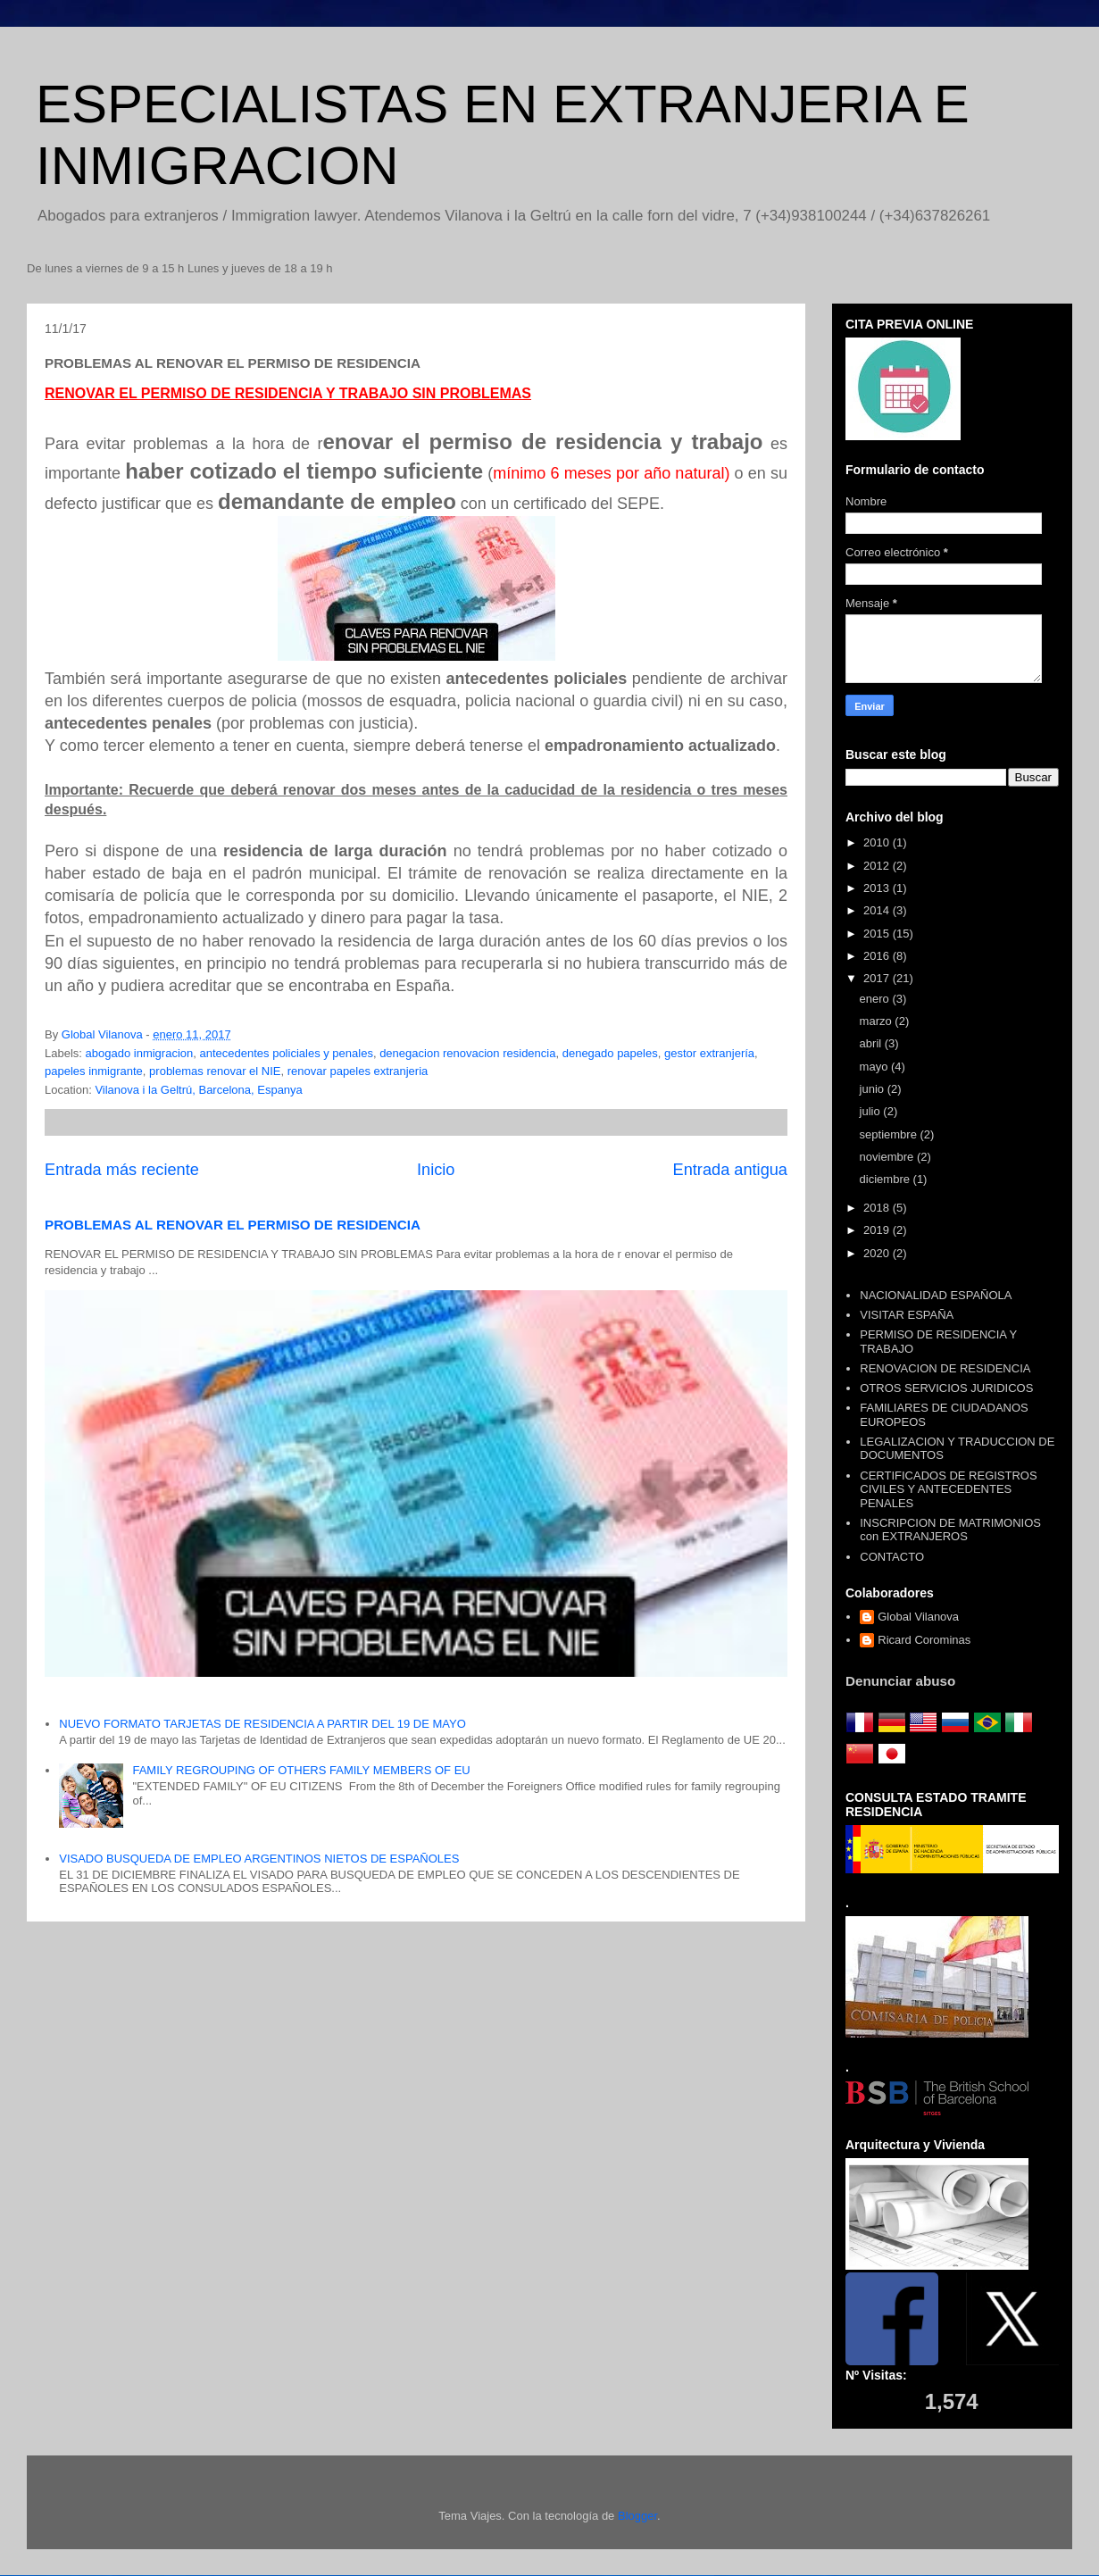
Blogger (637, 2515)
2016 (878, 956)
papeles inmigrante (94, 1071)
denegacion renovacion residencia (467, 1053)
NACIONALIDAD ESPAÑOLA (936, 1295)
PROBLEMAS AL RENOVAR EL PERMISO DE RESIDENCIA (232, 1224)
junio (873, 1089)
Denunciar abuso (900, 1680)
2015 (878, 933)
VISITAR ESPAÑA (906, 1314)
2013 (878, 888)
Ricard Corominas (924, 1639)
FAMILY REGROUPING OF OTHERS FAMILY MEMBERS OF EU (301, 1770)
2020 (878, 1253)
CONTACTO (892, 1556)
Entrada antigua (730, 1170)
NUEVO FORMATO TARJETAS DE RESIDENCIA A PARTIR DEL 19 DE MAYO (262, 1723)
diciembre (886, 1179)
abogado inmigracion (140, 1053)
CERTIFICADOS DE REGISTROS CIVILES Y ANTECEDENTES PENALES (948, 1489)
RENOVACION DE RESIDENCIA (945, 1368)
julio (872, 1111)
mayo (875, 1066)
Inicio (435, 1170)
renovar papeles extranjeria (358, 1071)
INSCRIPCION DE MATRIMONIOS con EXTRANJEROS (950, 1530)
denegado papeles (610, 1053)
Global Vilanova (918, 1616)
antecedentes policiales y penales (285, 1053)
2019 (878, 1230)
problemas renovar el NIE (214, 1071)
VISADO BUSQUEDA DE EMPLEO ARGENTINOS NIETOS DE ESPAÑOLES (259, 1858)
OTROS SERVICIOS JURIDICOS (946, 1388)
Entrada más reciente (122, 1170)
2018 (878, 1207)
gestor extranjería (709, 1053)
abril (872, 1043)
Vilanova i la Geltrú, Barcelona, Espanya (198, 1089)
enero (876, 998)
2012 (878, 865)
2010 (878, 842)
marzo (877, 1021)
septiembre (890, 1134)
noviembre (888, 1156)
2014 (878, 910)
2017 (878, 978)
